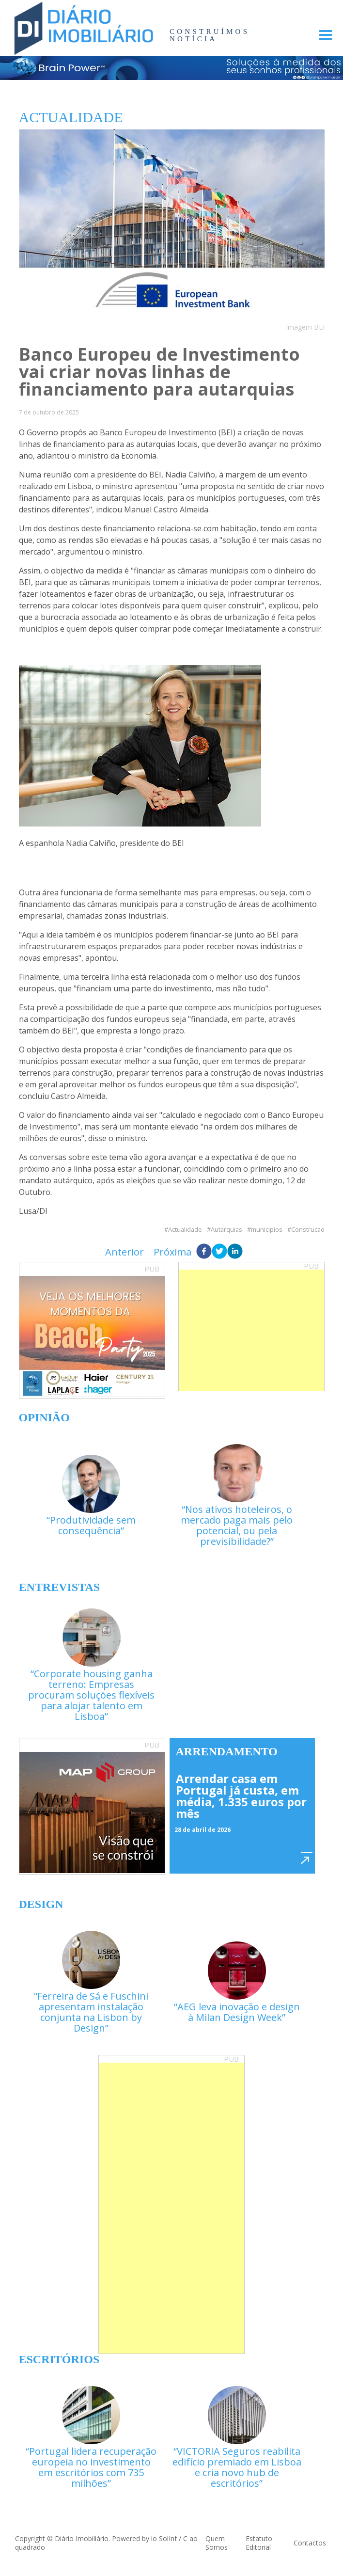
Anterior (124, 1251)
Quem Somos (216, 2543)
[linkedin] (235, 1252)
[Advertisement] (251, 1330)
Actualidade (185, 1229)
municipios (266, 1229)
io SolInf (164, 2538)
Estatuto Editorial (259, 2543)
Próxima (172, 1251)
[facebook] (204, 1252)
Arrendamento (227, 1751)
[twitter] (219, 1252)
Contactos (310, 2542)
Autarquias (226, 1229)
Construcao (308, 1229)
